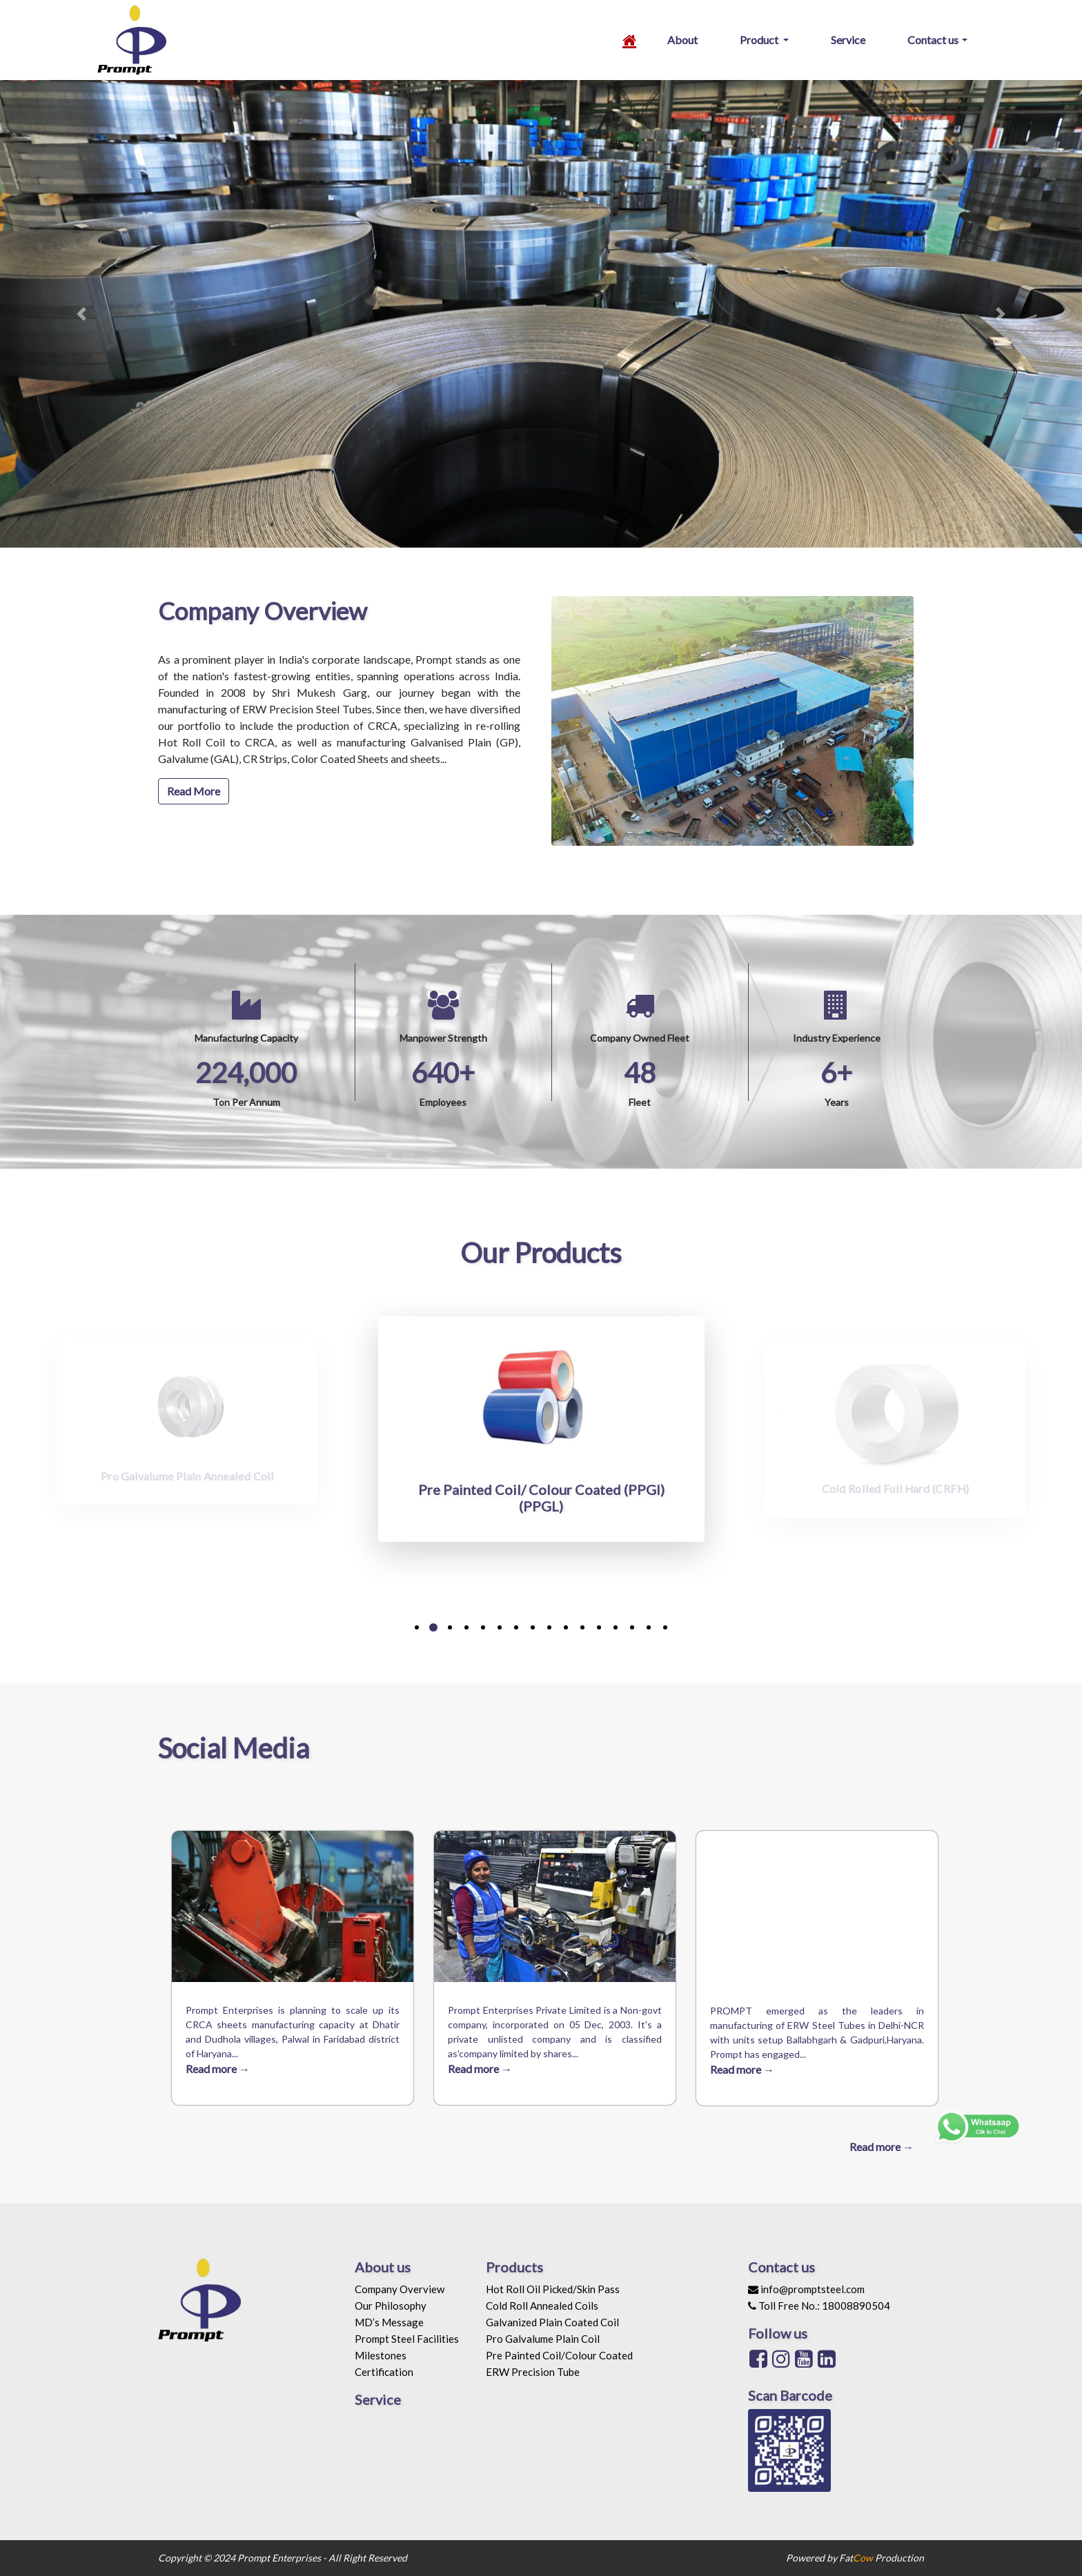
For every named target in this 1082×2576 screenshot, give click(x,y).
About (682, 39)
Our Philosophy (390, 2305)
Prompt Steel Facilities (407, 2338)
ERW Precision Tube (533, 2372)
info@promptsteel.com (806, 2289)
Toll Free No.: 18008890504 (819, 2305)
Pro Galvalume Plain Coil (543, 2338)
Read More (193, 790)
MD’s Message (389, 2322)
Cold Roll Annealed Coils (542, 2305)
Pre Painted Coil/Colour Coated (559, 2355)
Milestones (380, 2355)
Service (848, 39)
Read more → (218, 2068)
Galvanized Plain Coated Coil (552, 2322)
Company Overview (399, 2289)
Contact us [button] (932, 39)
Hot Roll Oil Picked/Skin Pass (553, 2289)
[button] (81, 314)
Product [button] (760, 39)
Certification (384, 2372)
